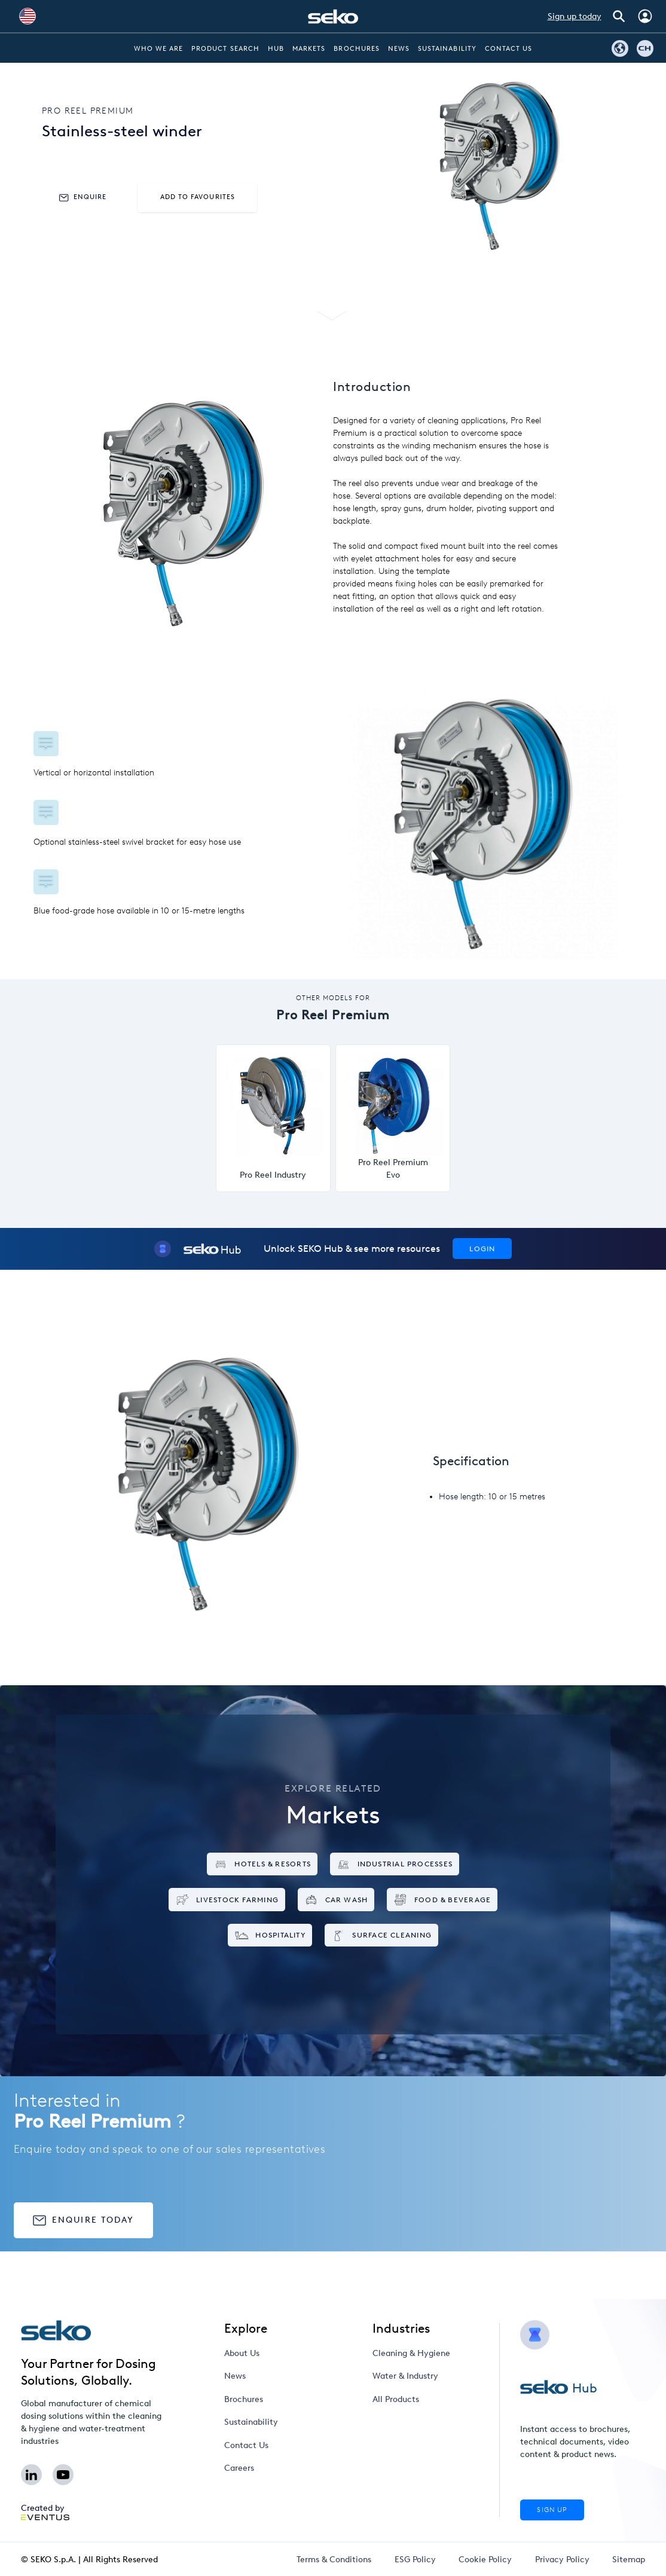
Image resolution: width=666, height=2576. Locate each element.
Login (482, 1248)
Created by (45, 2511)
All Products (395, 2399)
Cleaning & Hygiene (411, 2353)
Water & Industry (405, 2376)
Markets (308, 49)
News (399, 49)
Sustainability (447, 49)
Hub (276, 49)
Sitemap (628, 2559)
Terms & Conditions (334, 2559)
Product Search (225, 49)
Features (247, 287)
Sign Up (552, 2510)
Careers (239, 2468)
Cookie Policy (485, 2559)
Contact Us (509, 49)
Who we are (159, 49)
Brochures (356, 49)
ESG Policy (415, 2559)
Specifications (334, 287)
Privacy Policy (562, 2559)
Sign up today (574, 16)
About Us (241, 2353)
